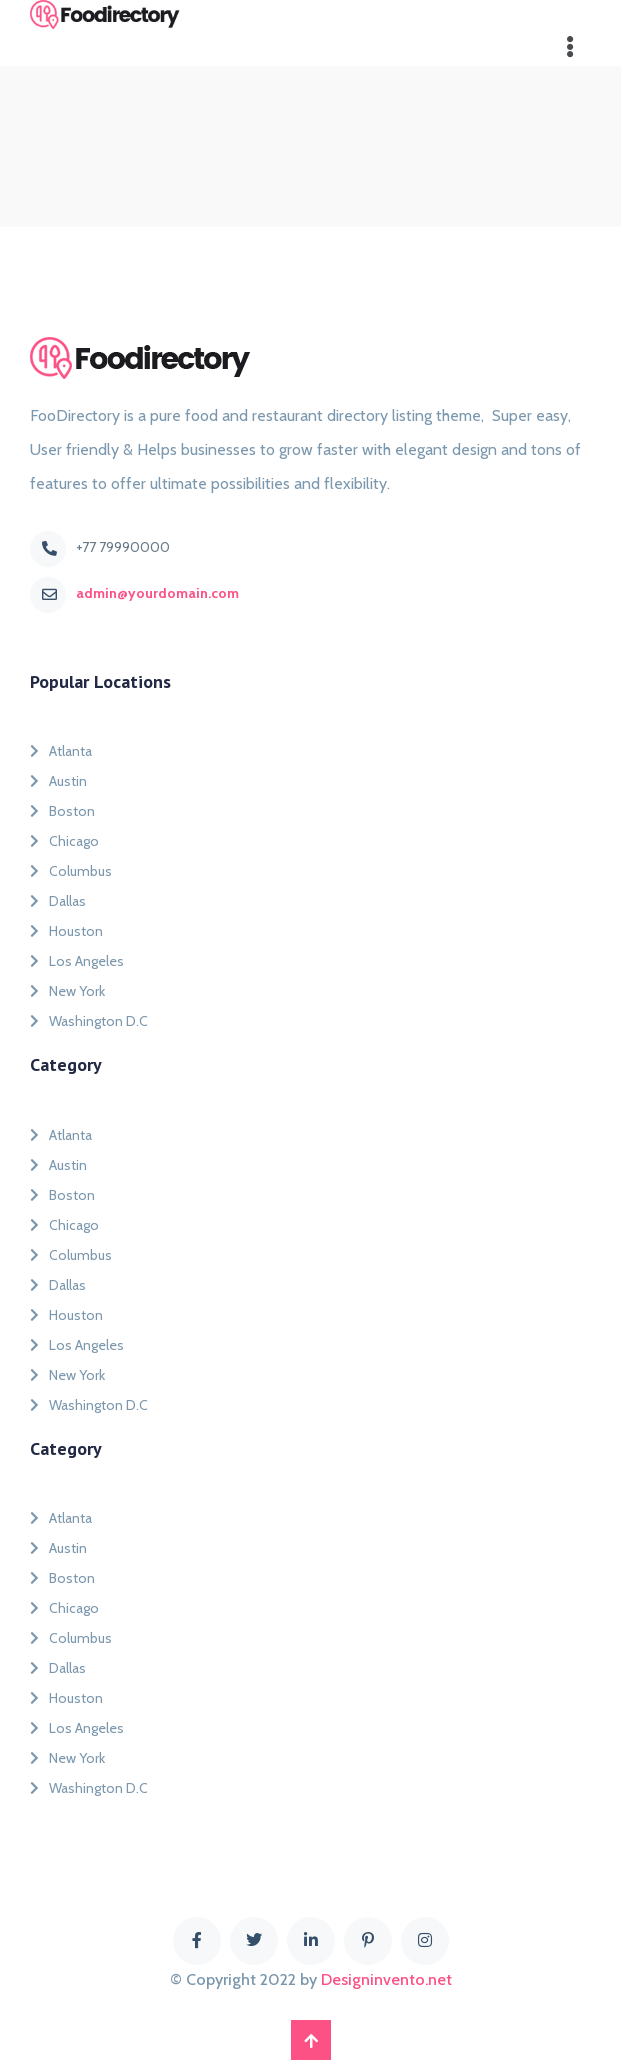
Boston (62, 811)
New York (67, 991)
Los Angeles (77, 961)
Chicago (64, 841)
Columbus (71, 871)
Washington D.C (89, 1021)
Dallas (58, 901)
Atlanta (61, 751)
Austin (58, 781)
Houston (66, 931)
